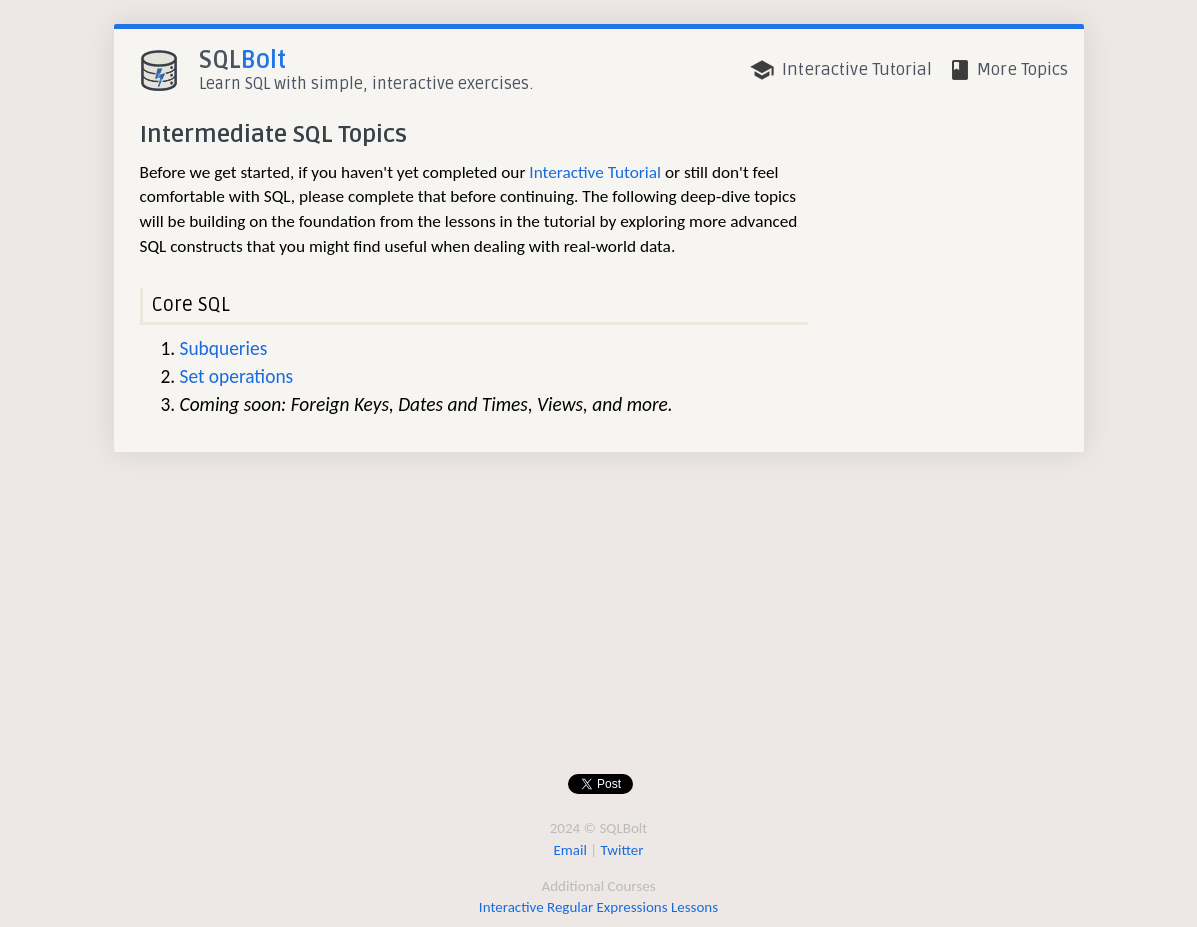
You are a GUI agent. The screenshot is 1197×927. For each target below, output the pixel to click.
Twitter (622, 850)
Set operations (237, 376)
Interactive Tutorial (595, 172)
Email (570, 850)
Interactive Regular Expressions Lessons (598, 907)
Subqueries (224, 348)
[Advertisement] (594, 622)
